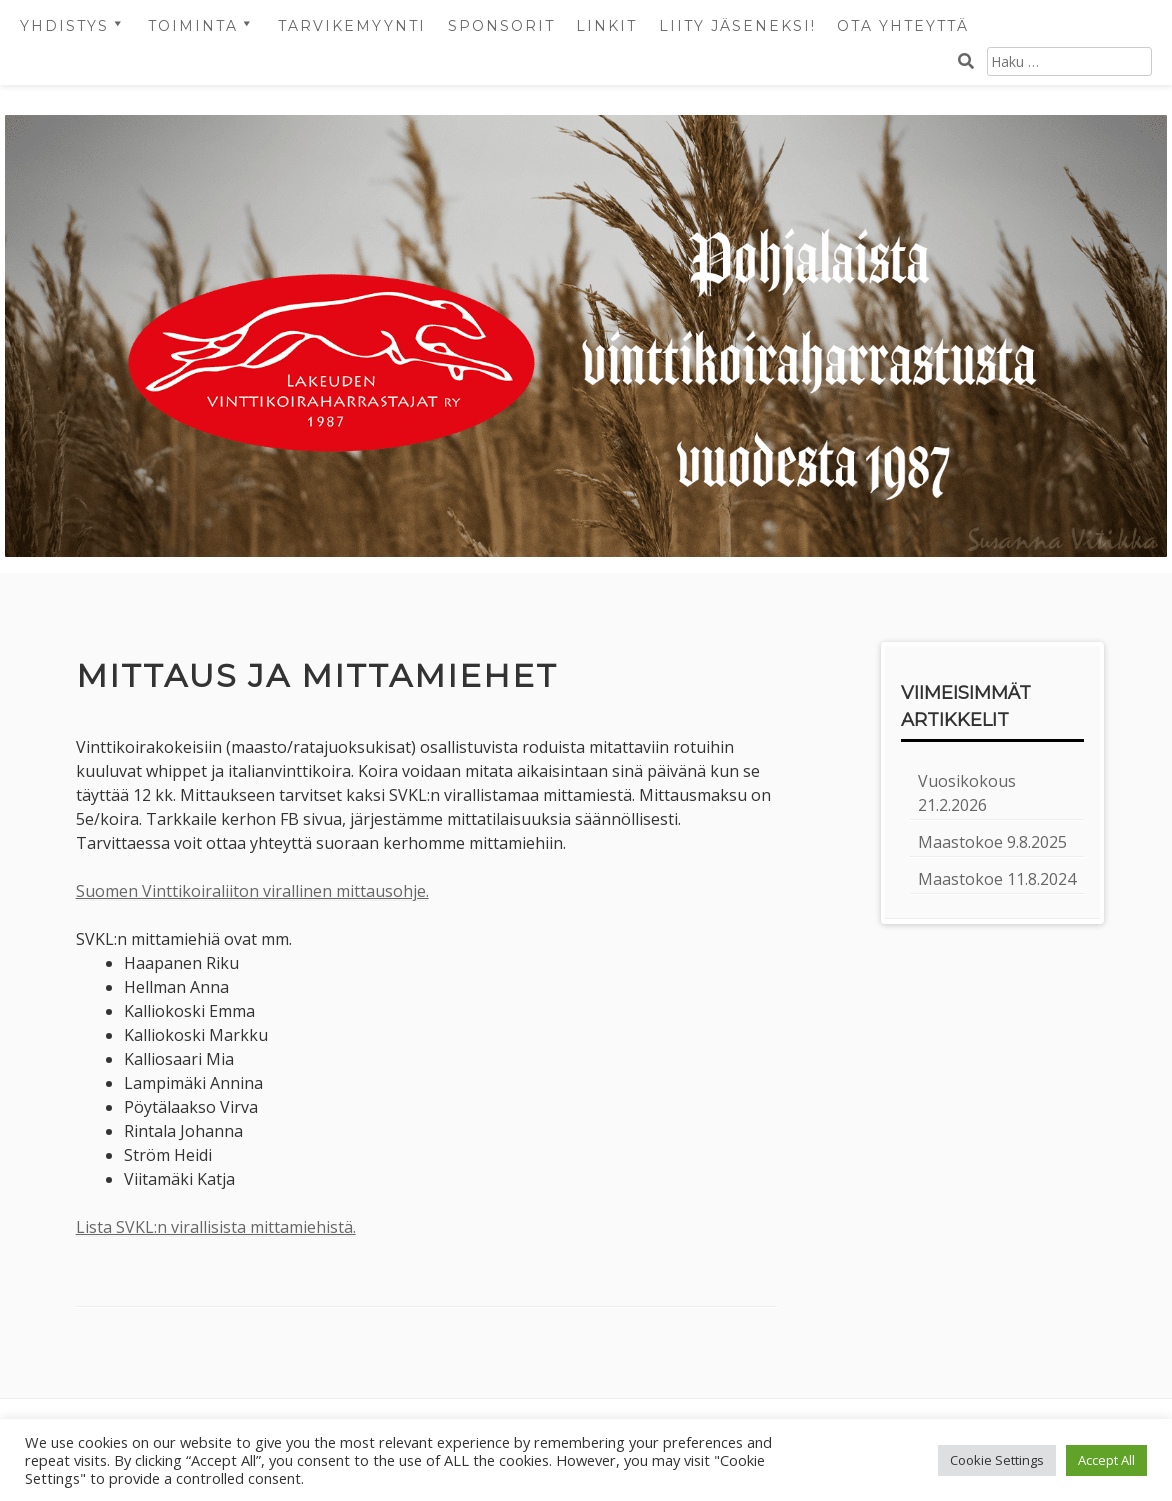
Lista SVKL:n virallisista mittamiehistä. (216, 1227)
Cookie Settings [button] (997, 1460)
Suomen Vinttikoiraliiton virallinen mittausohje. (252, 891)
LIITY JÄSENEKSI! (737, 26)
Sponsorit (501, 26)
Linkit (606, 26)
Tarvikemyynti (352, 26)
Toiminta (193, 26)
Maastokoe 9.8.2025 (992, 842)
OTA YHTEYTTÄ (903, 26)
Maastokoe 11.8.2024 (997, 879)
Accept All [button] (1106, 1460)
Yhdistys (64, 26)
